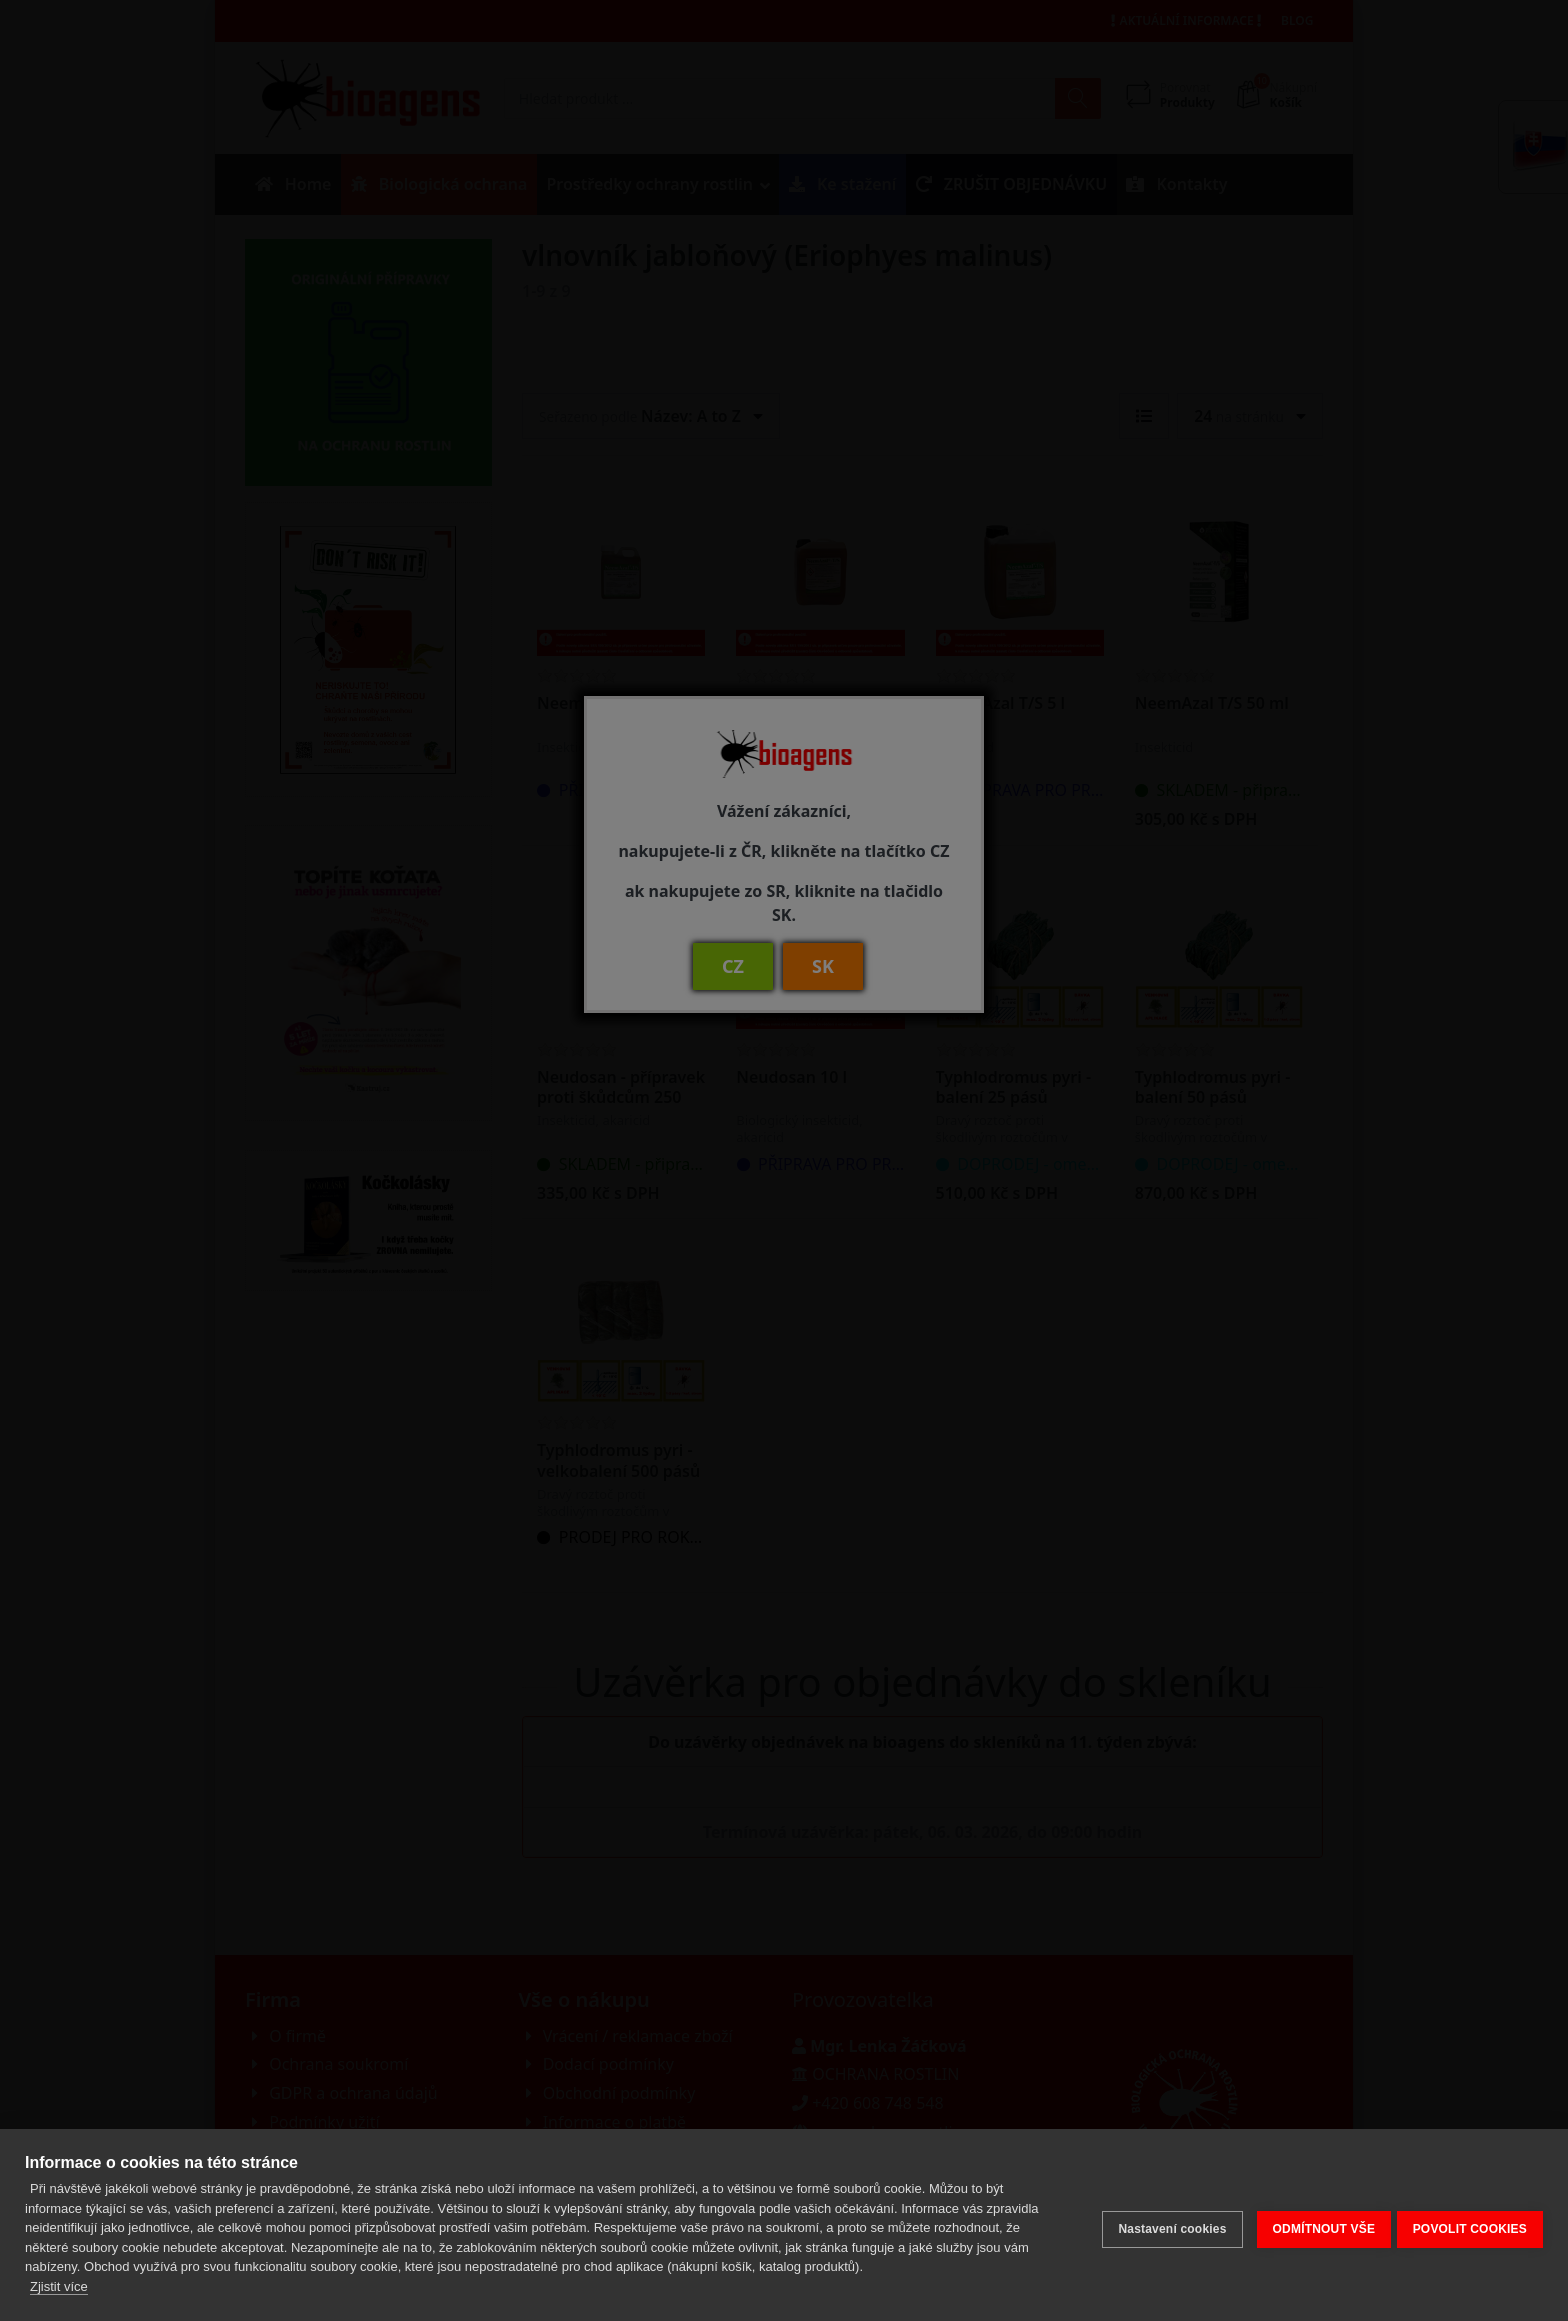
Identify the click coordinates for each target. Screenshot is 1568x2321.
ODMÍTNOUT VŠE (1315, 2225)
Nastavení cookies (1164, 2225)
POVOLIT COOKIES (1470, 2225)
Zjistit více (59, 2286)
